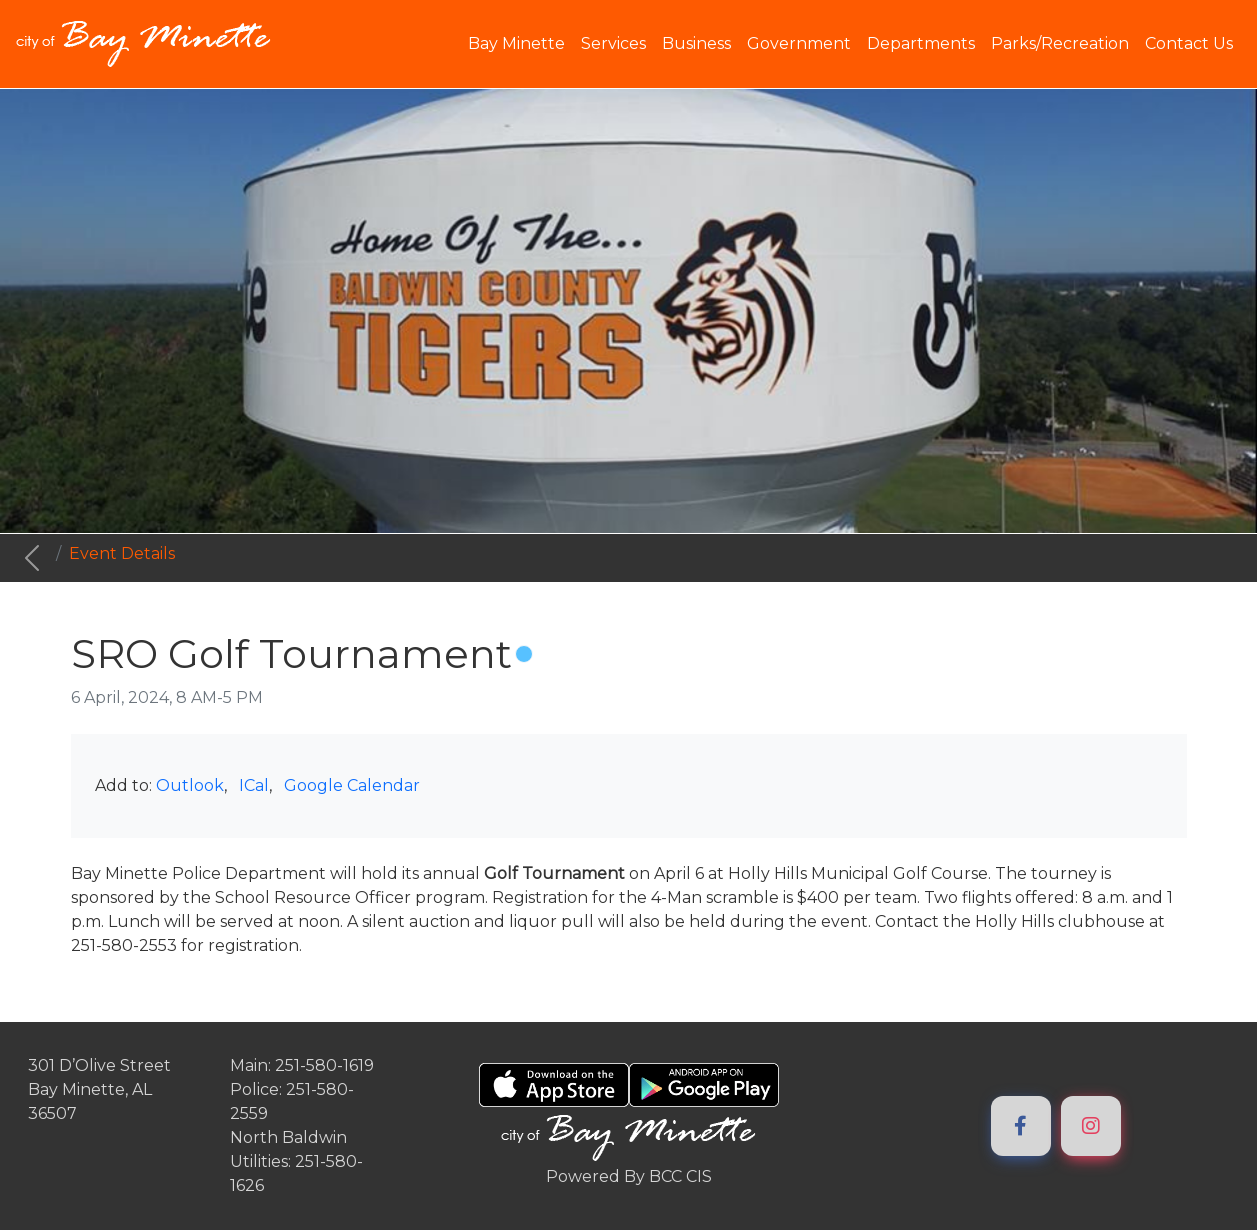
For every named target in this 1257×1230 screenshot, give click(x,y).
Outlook (190, 785)
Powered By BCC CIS (629, 1176)
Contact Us (1189, 43)
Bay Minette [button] (516, 43)
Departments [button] (921, 43)
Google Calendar (352, 785)
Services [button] (613, 43)
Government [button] (799, 43)
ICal (254, 785)
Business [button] (696, 43)
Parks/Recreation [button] (1060, 43)
